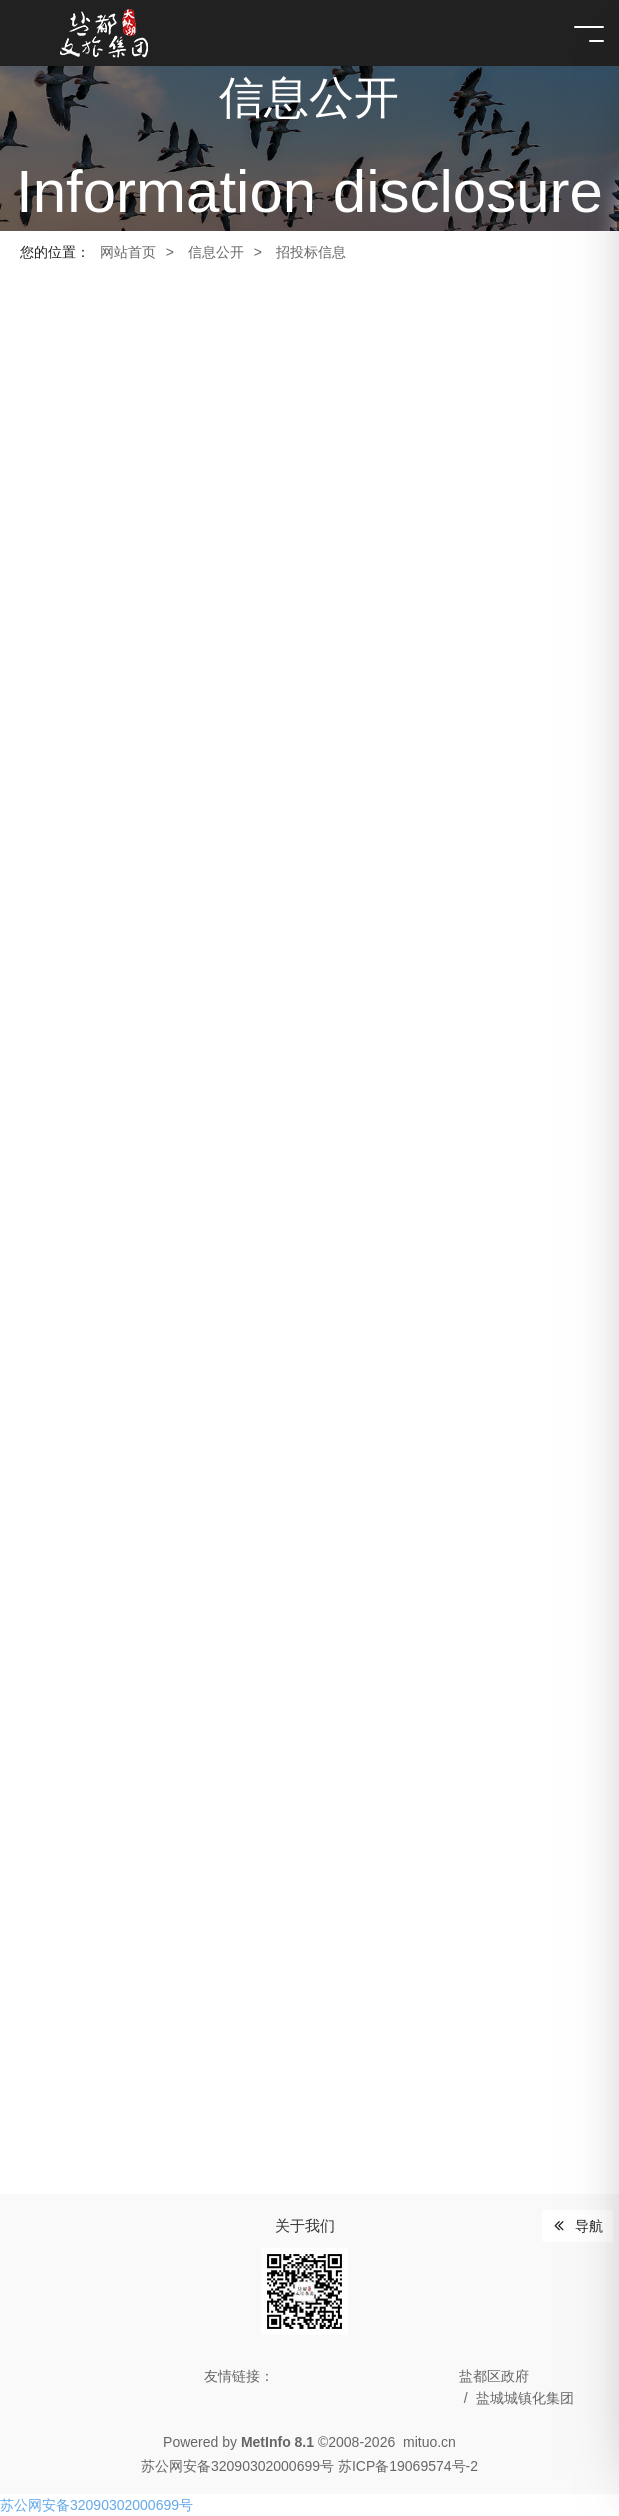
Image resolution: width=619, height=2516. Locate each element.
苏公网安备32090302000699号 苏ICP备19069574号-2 (309, 2466)
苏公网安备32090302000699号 (96, 2505)
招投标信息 (311, 252)
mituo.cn (429, 2442)
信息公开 (216, 252)
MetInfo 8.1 (277, 2442)
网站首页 (128, 252)
